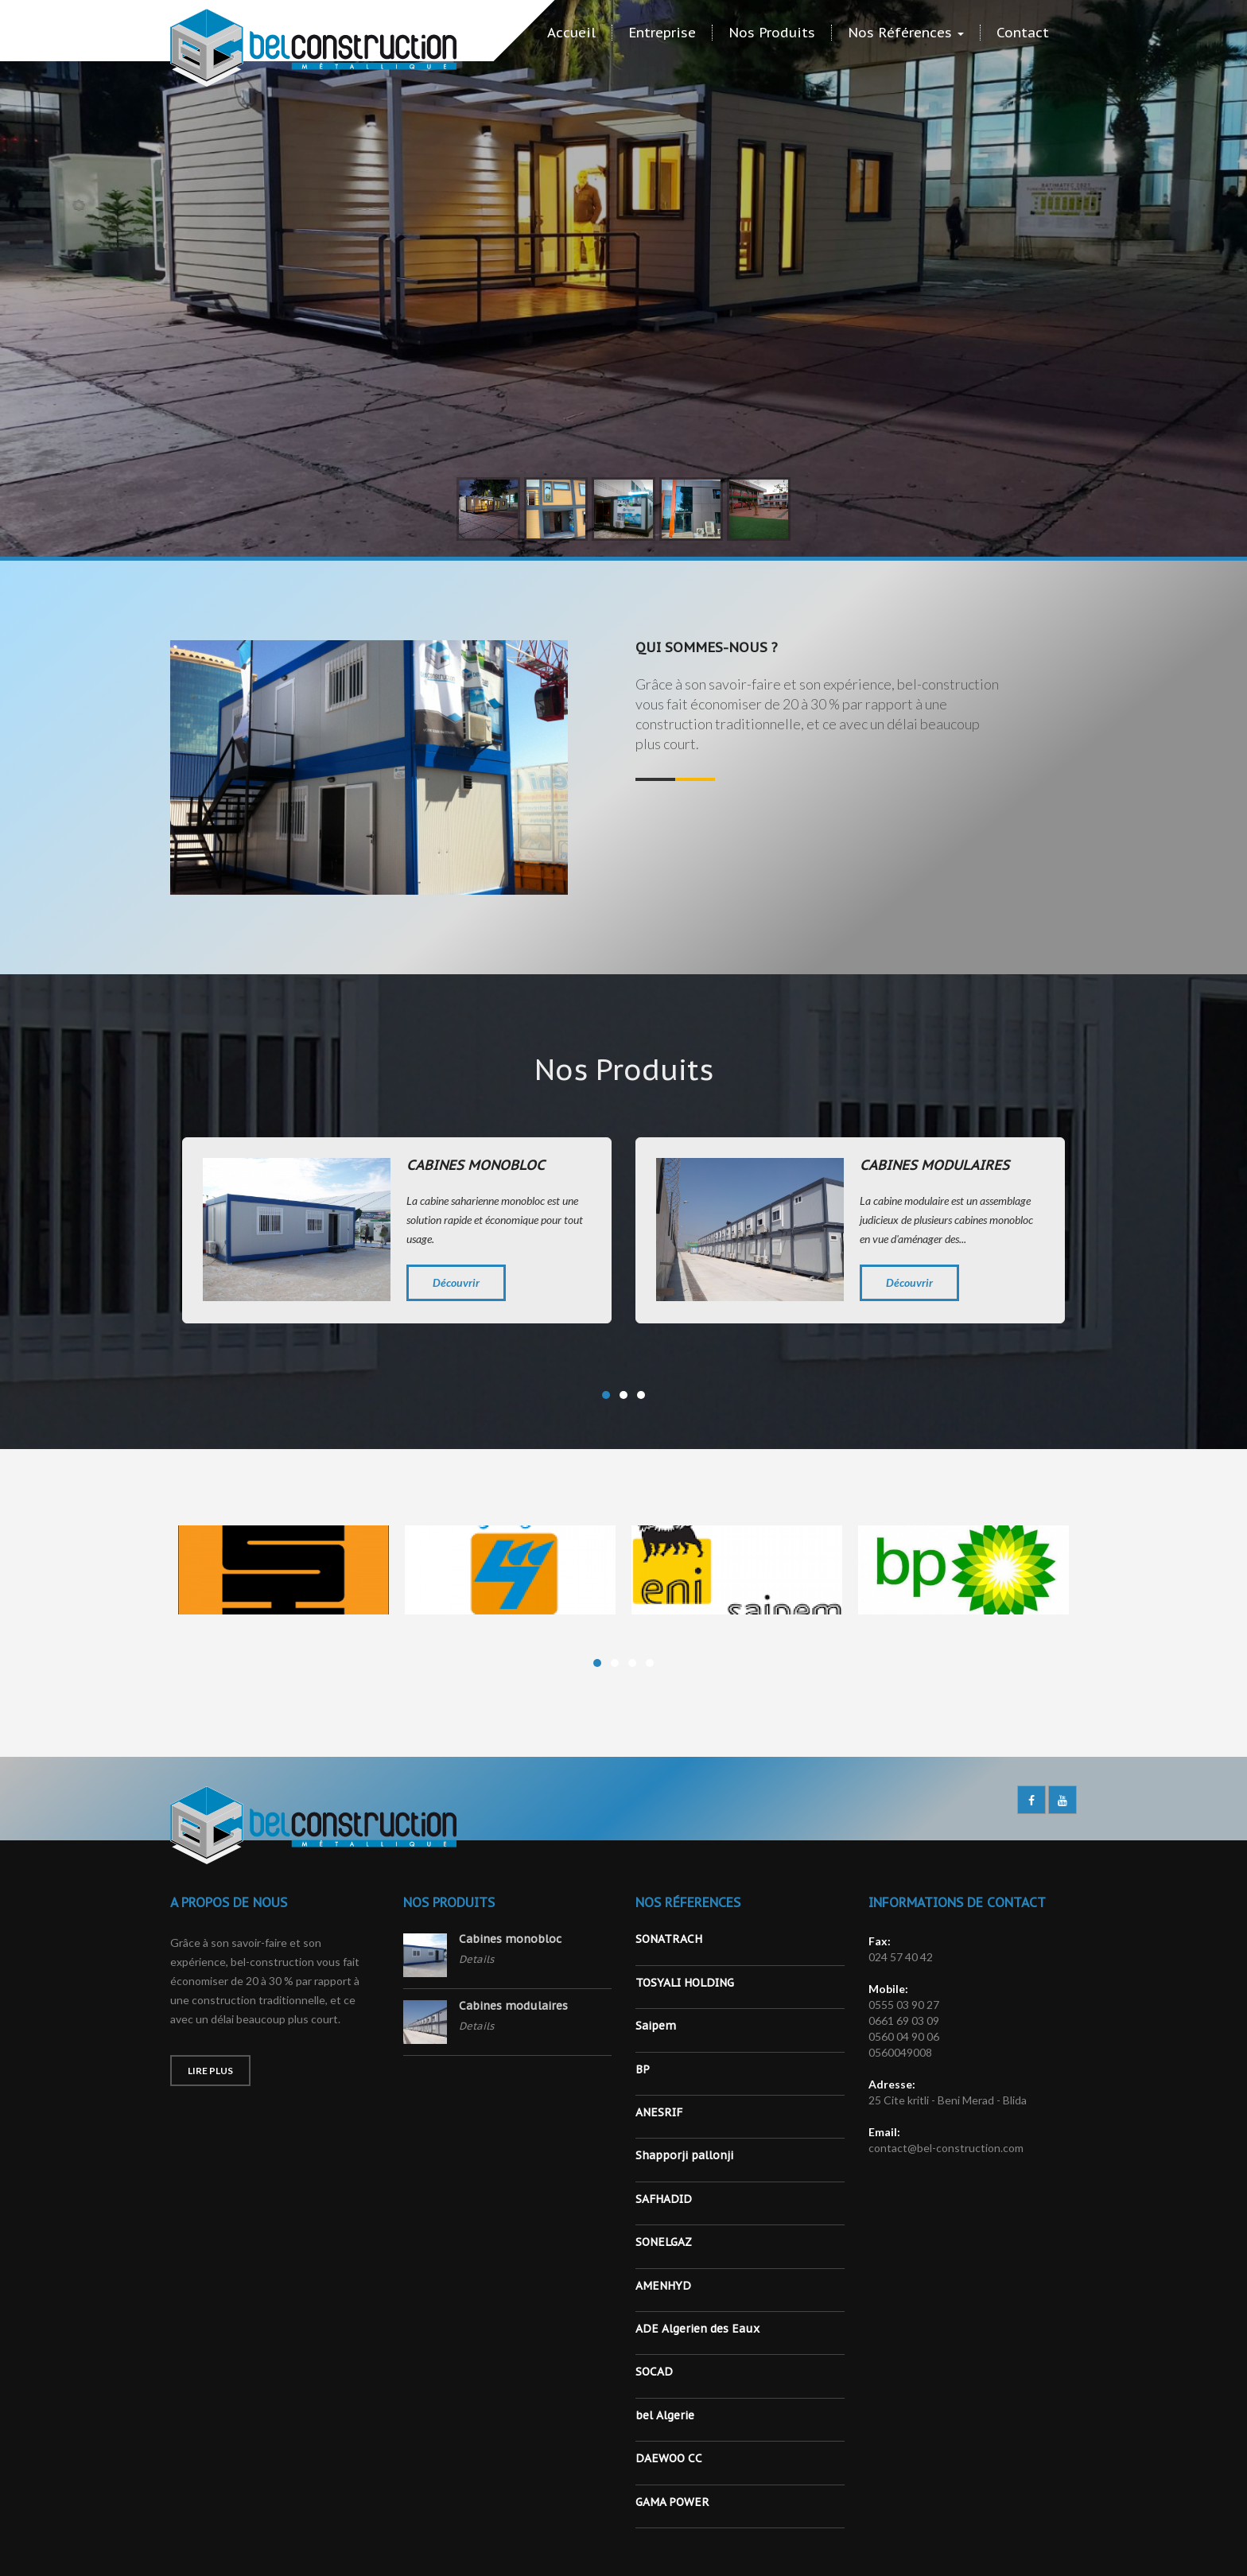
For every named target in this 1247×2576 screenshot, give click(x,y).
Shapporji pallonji (684, 2155)
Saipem (655, 2025)
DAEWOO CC (668, 2458)
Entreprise (662, 33)
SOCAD (654, 2371)
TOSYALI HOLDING (684, 1983)
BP (642, 2069)
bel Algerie (664, 2415)
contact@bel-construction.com (946, 2147)
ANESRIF (658, 2112)
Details (476, 1959)
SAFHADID (663, 2199)
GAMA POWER (672, 2502)
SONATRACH (668, 1939)
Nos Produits (771, 33)
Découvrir (456, 1282)
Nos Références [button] (906, 33)
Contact (1022, 33)
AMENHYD (663, 2286)
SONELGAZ (663, 2242)
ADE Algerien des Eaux (697, 2329)
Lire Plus (210, 2071)
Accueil (571, 33)
